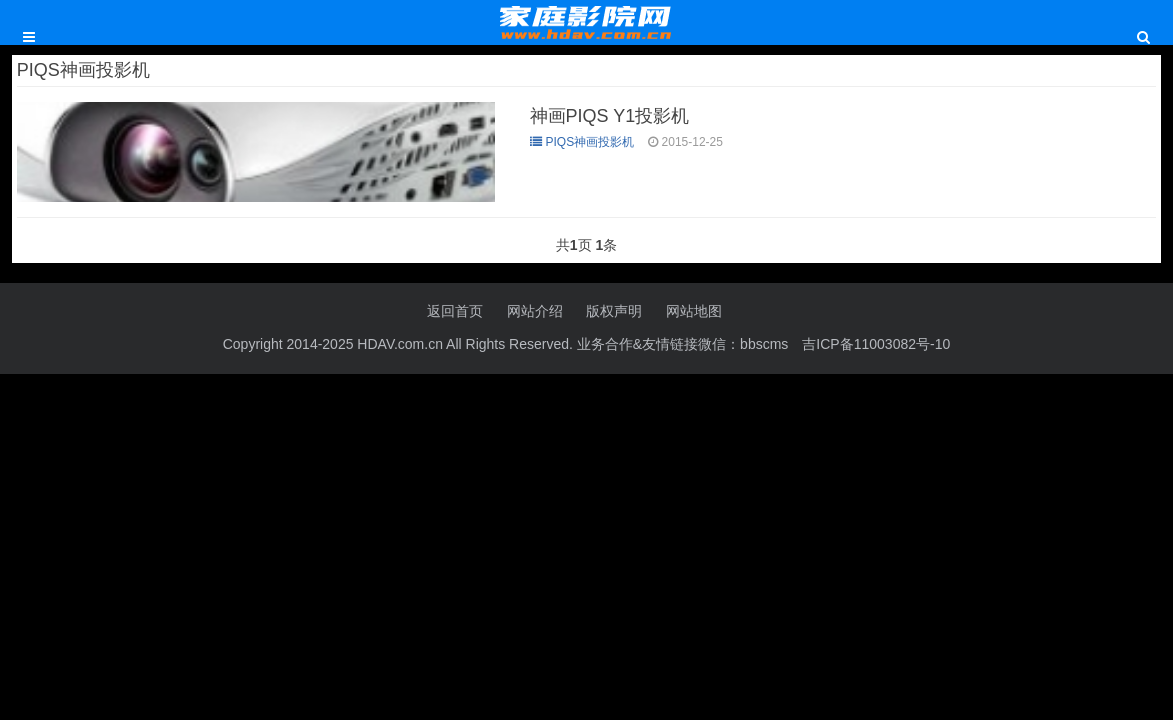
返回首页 (455, 311)
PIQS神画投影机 (582, 142)
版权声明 (614, 311)
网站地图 (694, 311)
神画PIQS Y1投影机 (610, 116)
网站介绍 (535, 311)
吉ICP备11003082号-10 (876, 344)
